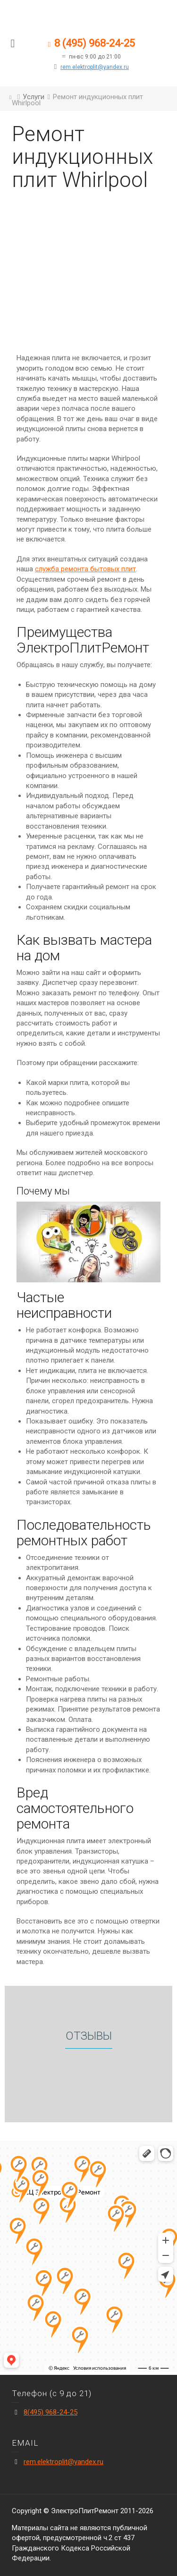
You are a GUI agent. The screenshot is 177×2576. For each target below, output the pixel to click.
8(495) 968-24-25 (50, 2412)
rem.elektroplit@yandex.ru (94, 67)
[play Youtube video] (88, 1242)
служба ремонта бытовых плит (85, 569)
